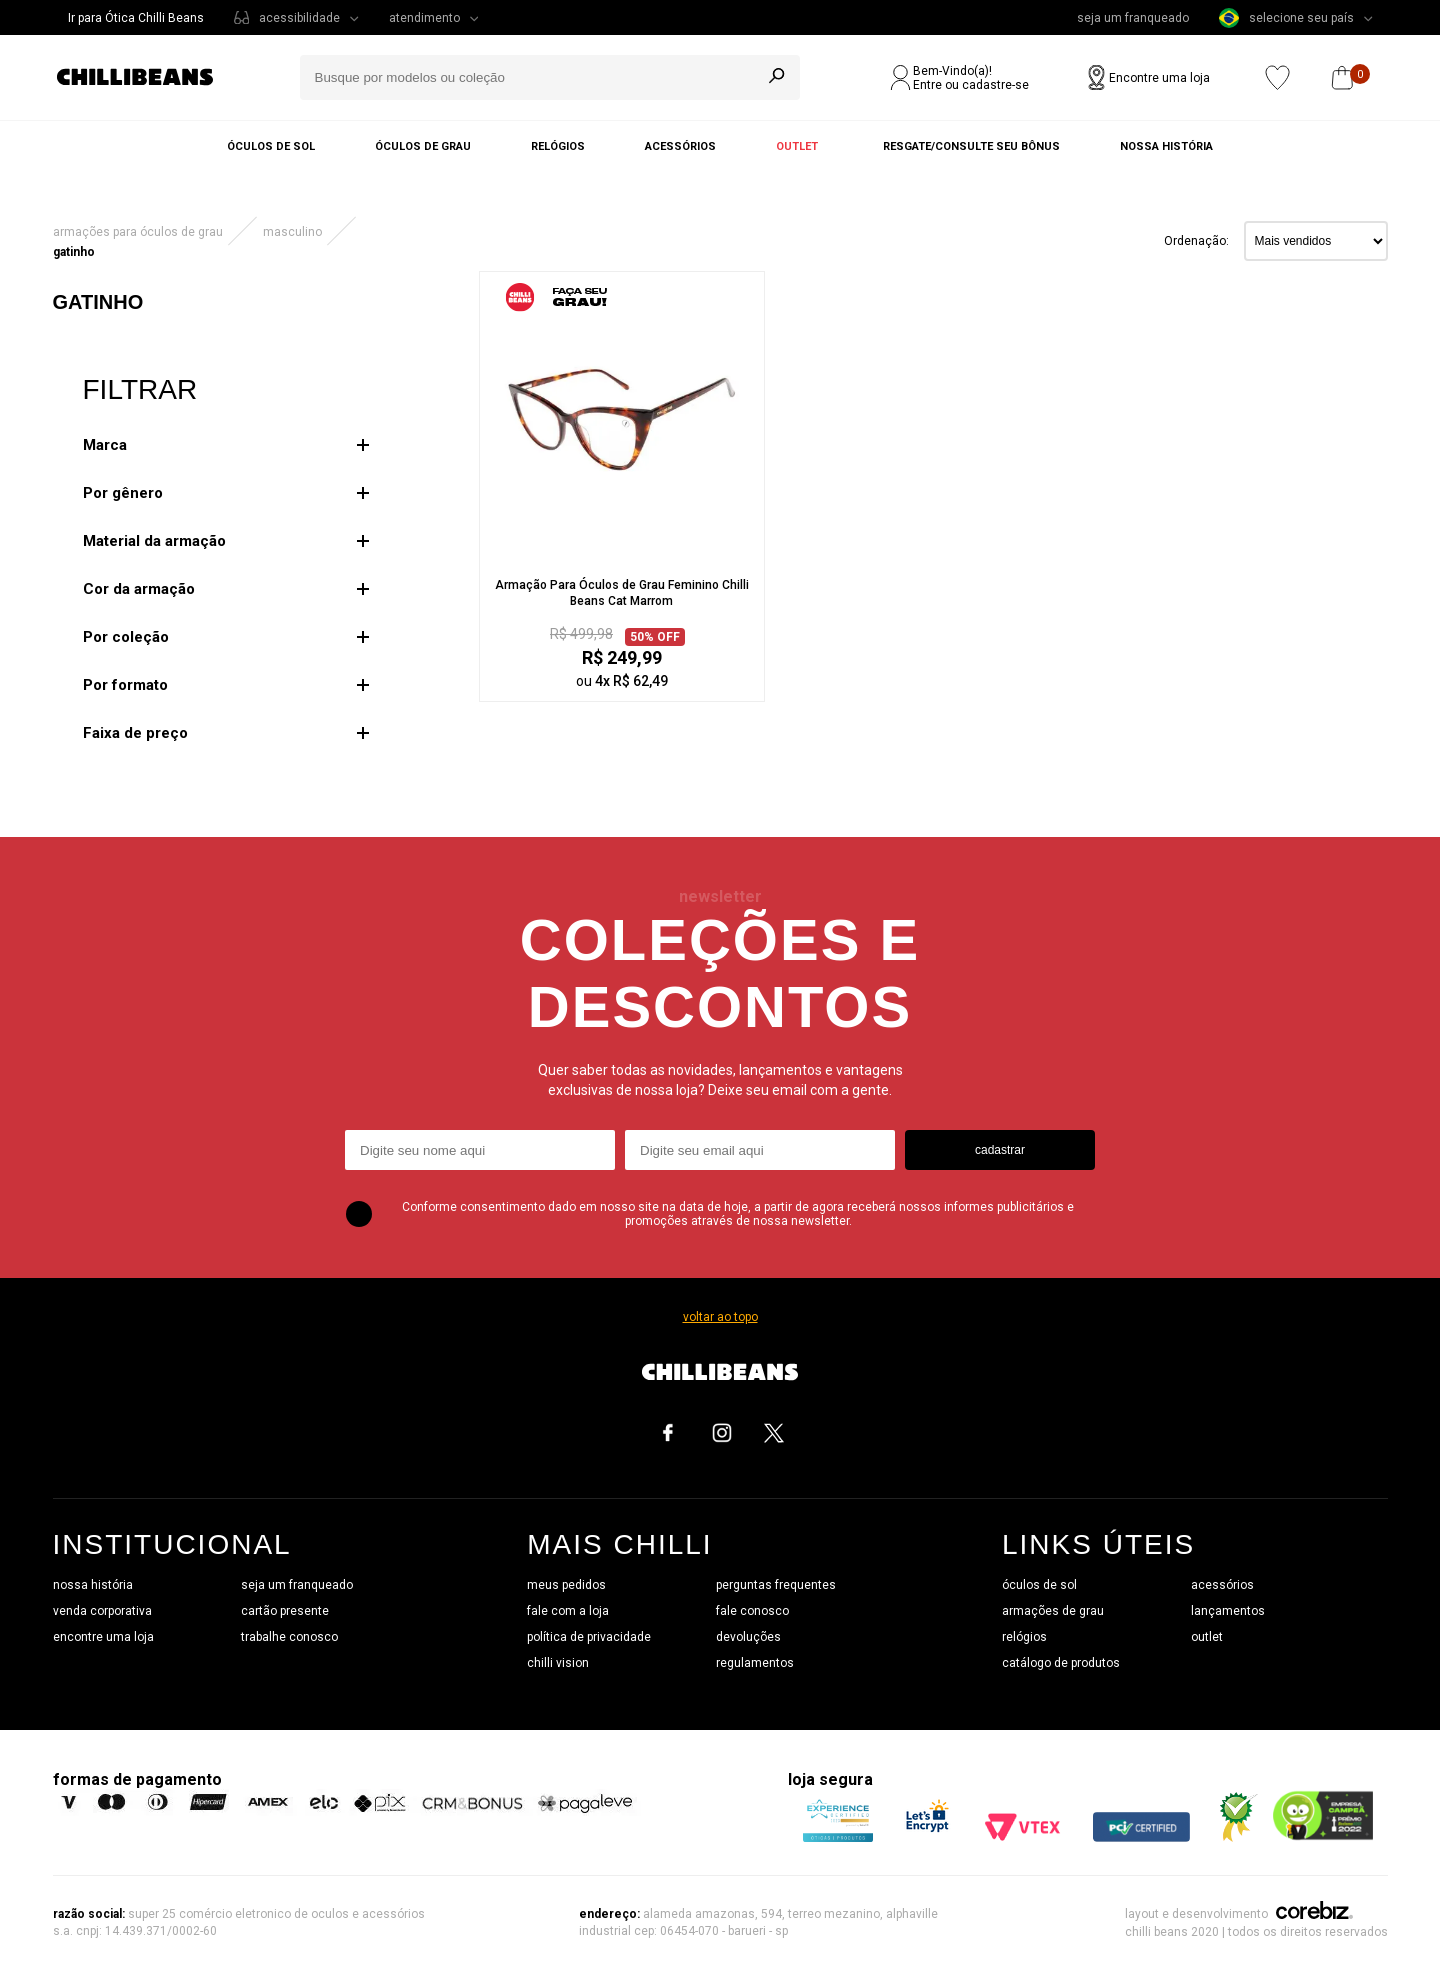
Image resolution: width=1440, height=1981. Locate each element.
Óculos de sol (271, 146)
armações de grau (1053, 1611)
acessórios (1222, 1585)
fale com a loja (568, 1611)
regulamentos (755, 1663)
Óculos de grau (423, 146)
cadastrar (1000, 1150)
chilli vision (558, 1663)
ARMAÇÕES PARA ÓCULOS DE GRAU (138, 232)
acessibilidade (299, 18)
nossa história (93, 1585)
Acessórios (680, 146)
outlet (1207, 1637)
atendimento (424, 18)
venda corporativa (102, 1611)
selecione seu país (1286, 18)
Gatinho (74, 252)
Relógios (558, 146)
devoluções (748, 1637)
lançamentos (1228, 1611)
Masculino (292, 232)
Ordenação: (1196, 241)
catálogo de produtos (1061, 1663)
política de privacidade (589, 1637)
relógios (1024, 1637)
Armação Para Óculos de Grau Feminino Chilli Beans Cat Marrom (622, 593)
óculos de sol (1039, 1585)
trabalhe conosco (289, 1637)
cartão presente (285, 1611)
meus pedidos (566, 1585)
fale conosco (752, 1611)
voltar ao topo (720, 1317)
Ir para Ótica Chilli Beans (136, 18)
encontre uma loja (103, 1637)
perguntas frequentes (776, 1585)
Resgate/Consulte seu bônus (971, 146)
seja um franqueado (1133, 18)
